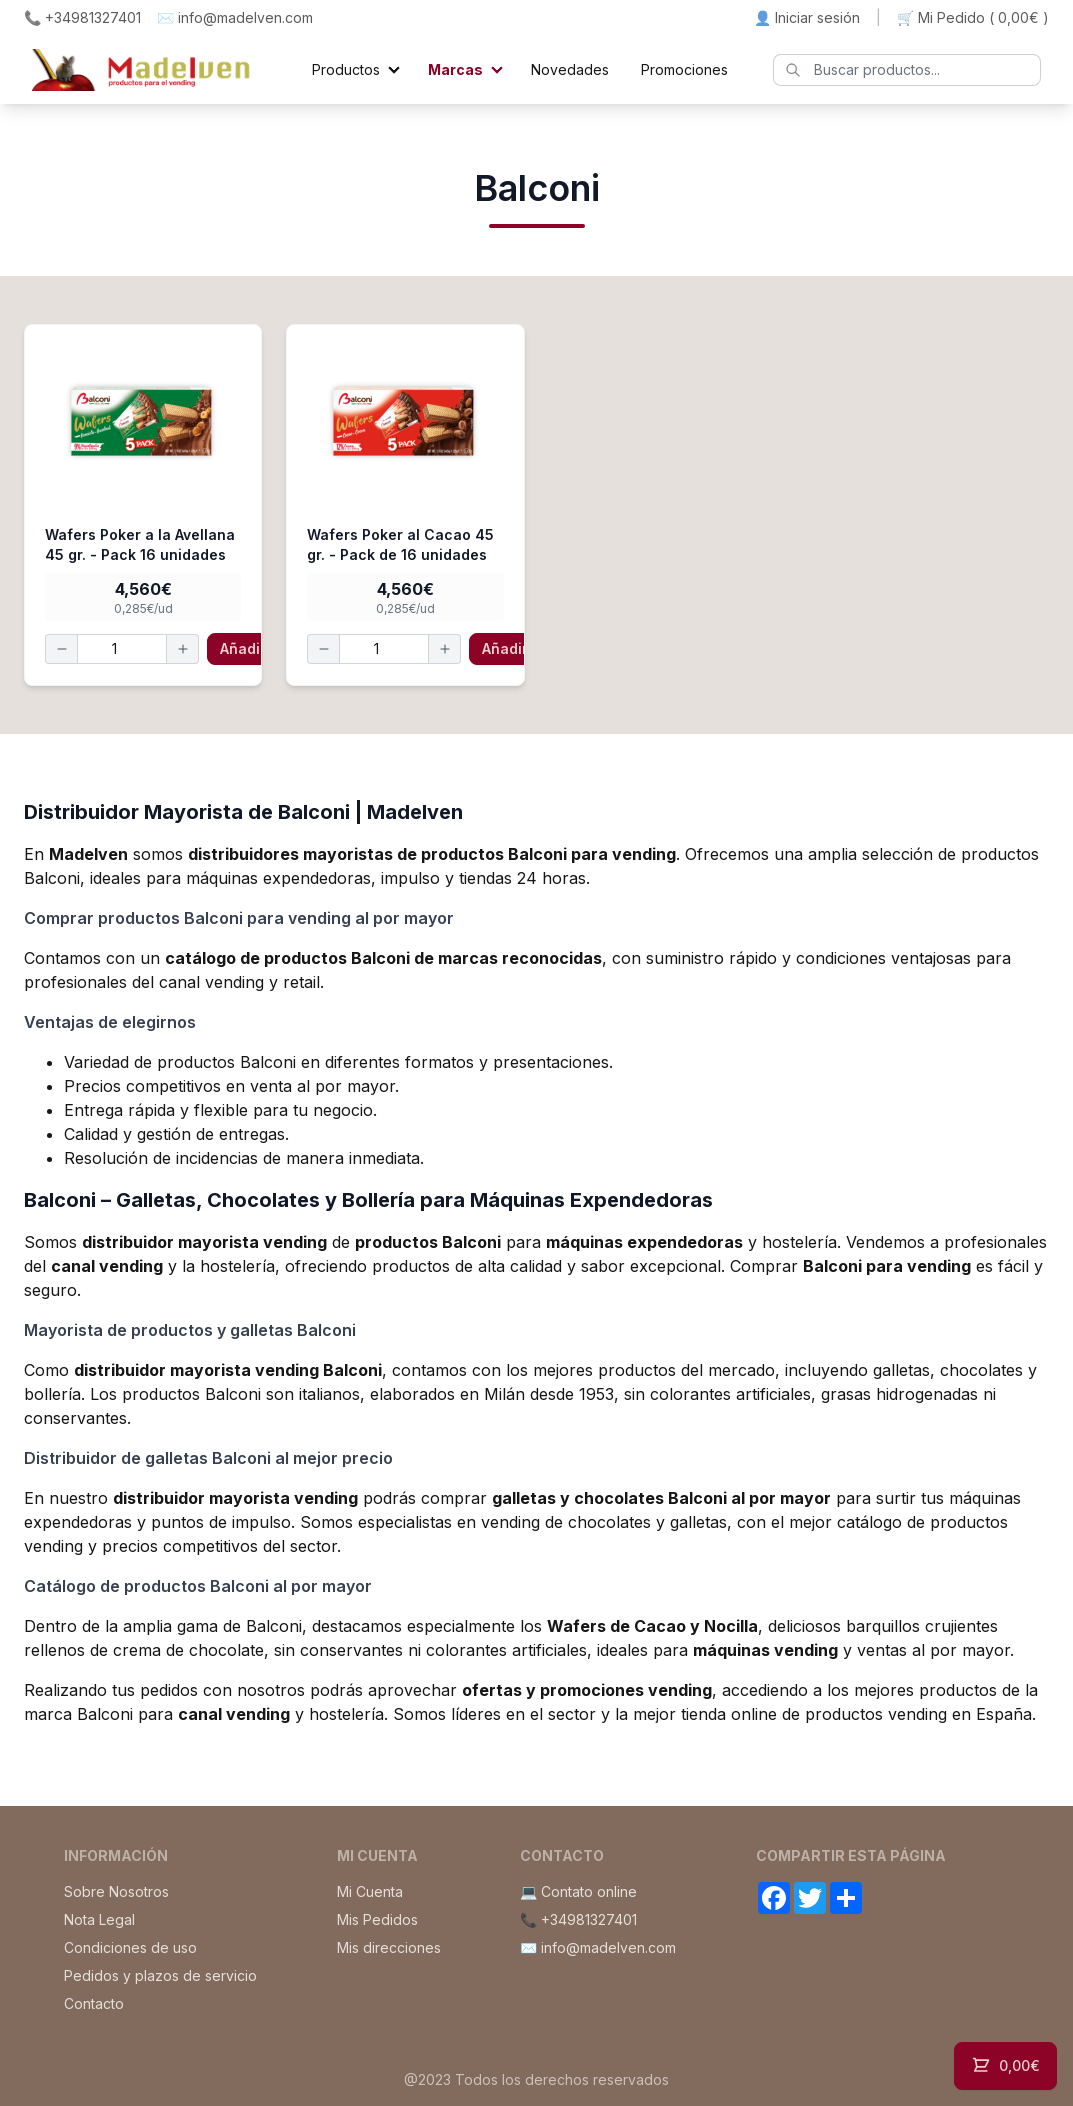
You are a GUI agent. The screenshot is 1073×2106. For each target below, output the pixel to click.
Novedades (570, 69)
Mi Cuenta (370, 1891)
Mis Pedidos (377, 1919)
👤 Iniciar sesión (807, 17)
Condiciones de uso (130, 1947)
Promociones (684, 69)
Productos (346, 69)
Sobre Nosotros (116, 1891)
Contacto (94, 2003)
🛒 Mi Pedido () (973, 18)
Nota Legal (99, 1919)
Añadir (243, 648)
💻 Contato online (578, 1891)
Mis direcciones (389, 1947)
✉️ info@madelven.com (235, 17)
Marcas (455, 69)
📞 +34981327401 (82, 17)
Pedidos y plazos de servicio (160, 1975)
